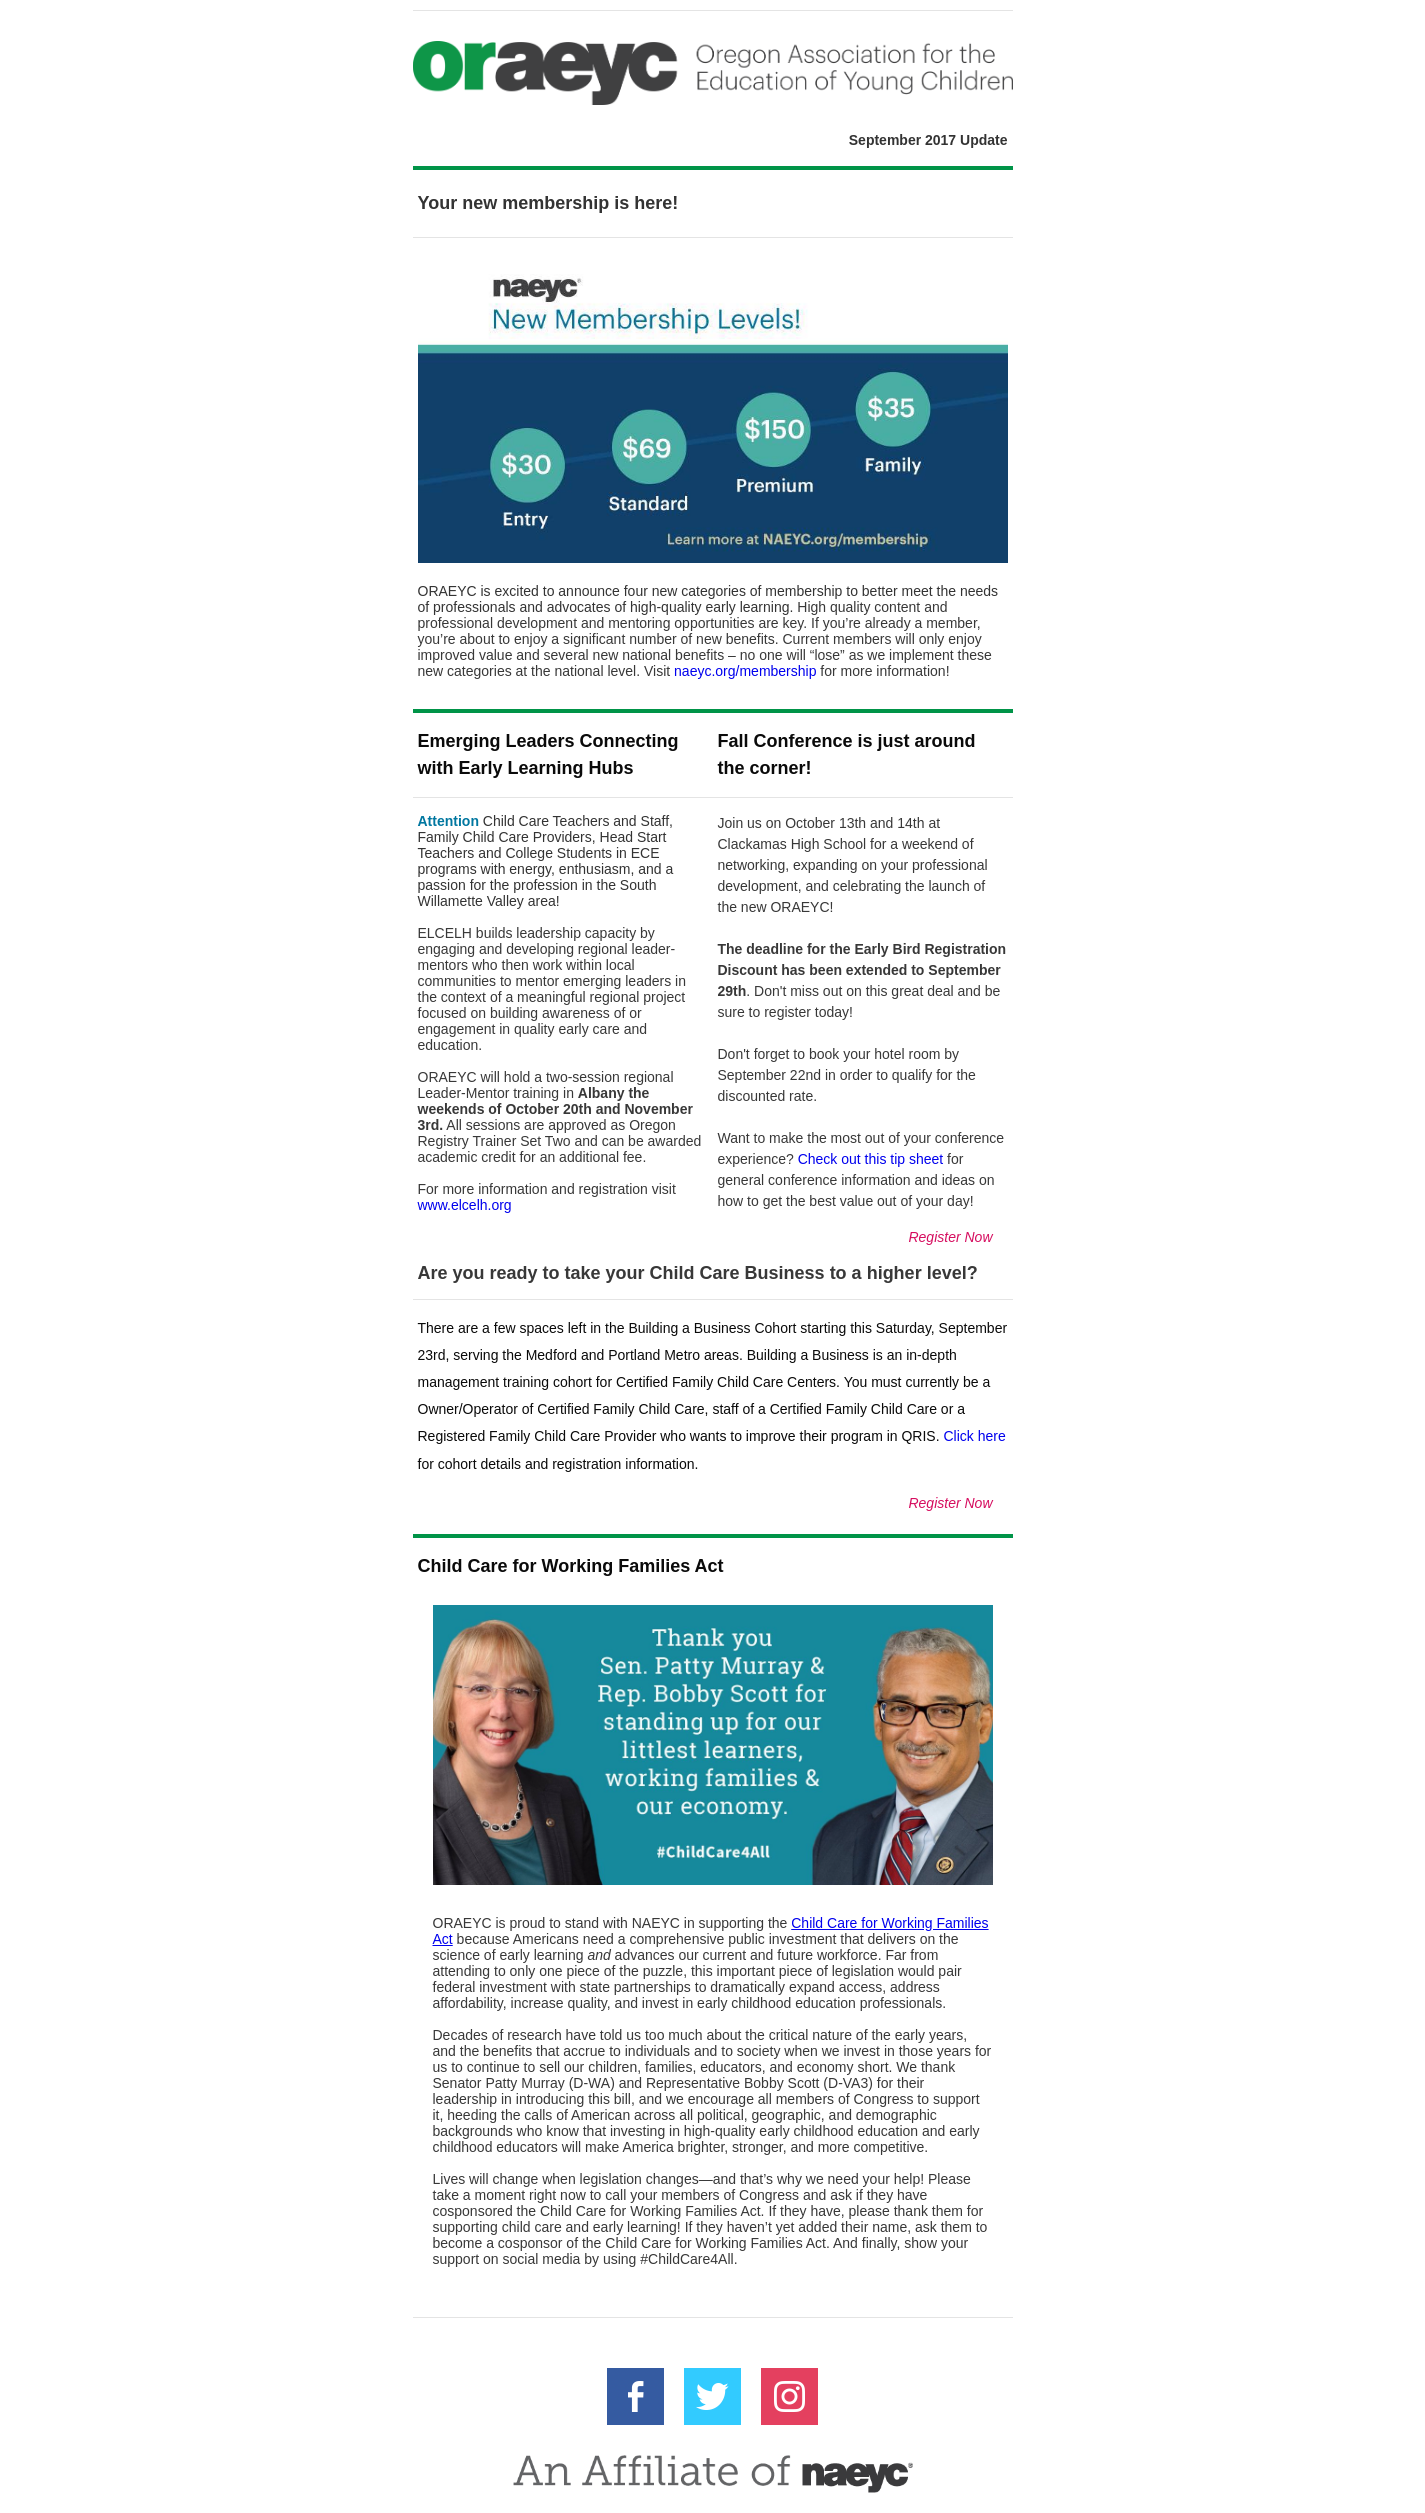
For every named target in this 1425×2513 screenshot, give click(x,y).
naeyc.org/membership (745, 671)
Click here (974, 1436)
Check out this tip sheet (871, 1159)
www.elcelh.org (465, 1205)
